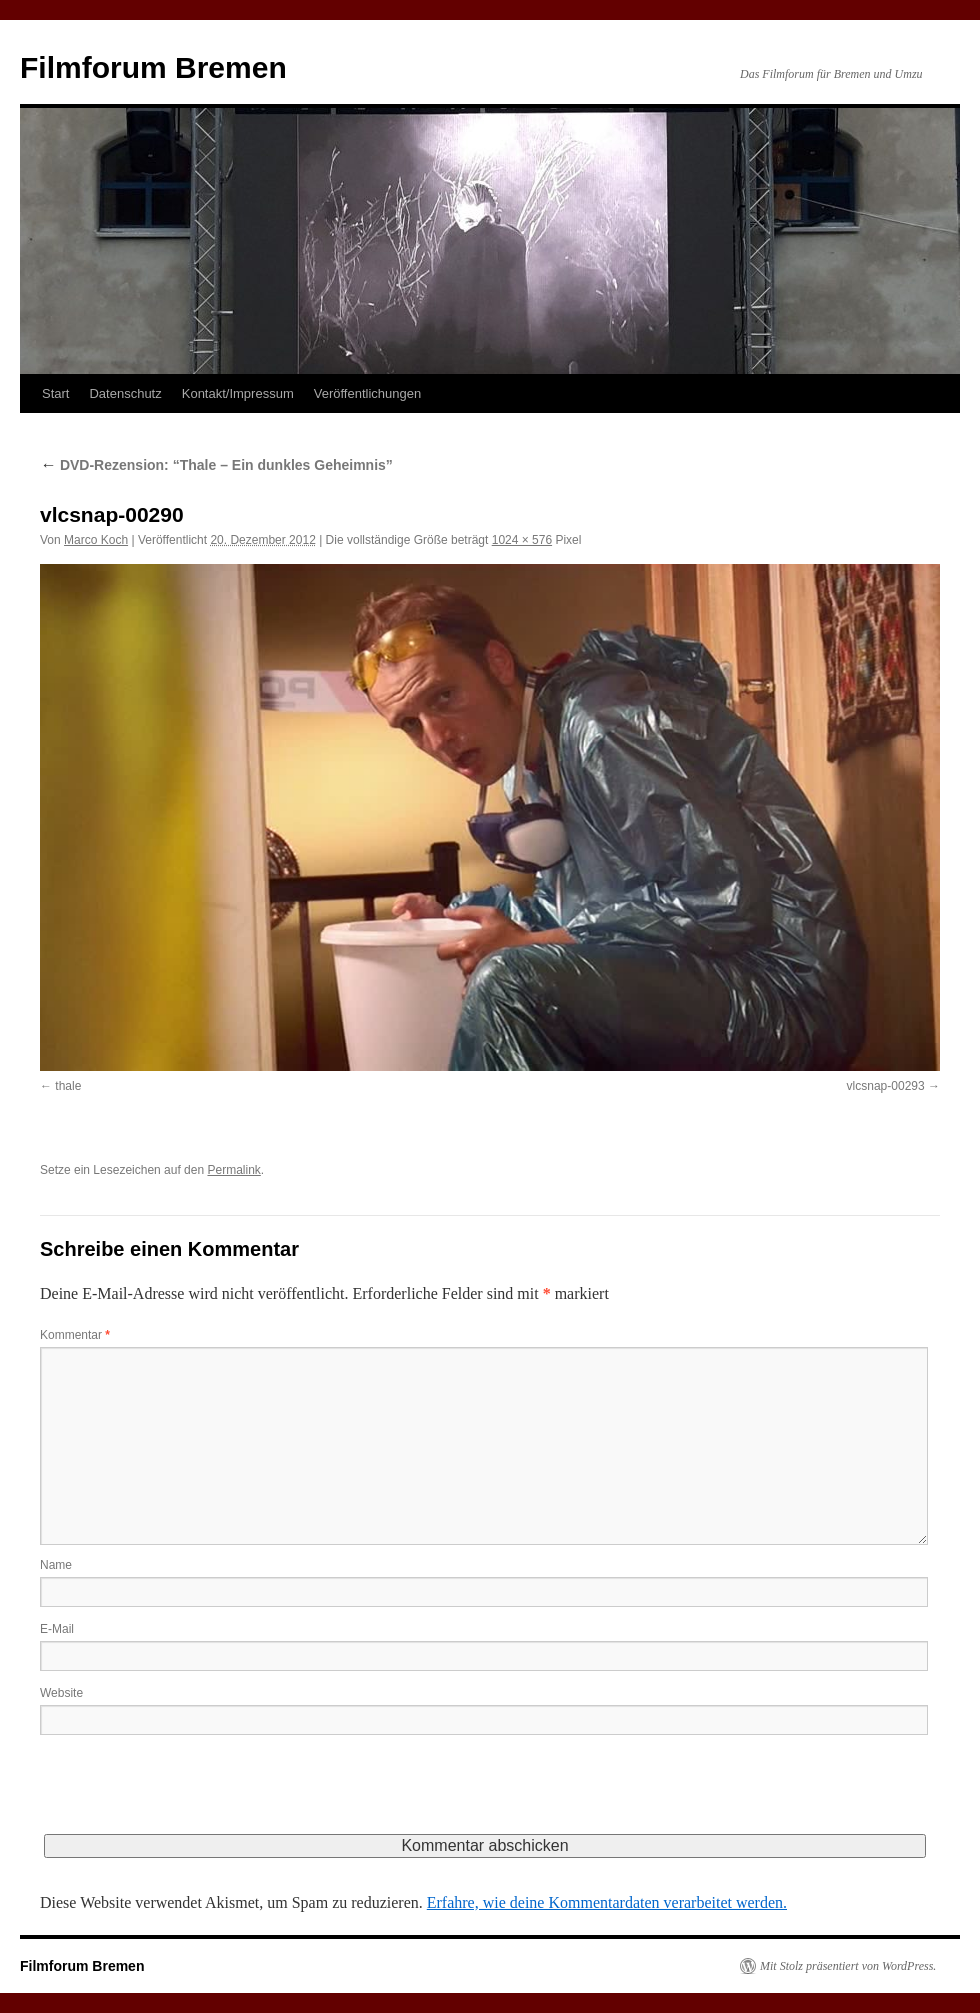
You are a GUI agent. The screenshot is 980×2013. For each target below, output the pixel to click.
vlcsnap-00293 (886, 1086)
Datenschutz (125, 393)
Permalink (233, 1170)
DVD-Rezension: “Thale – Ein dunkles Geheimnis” (216, 465)
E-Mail (57, 1629)
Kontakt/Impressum (238, 393)
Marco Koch (96, 540)
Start (55, 393)
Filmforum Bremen (153, 67)
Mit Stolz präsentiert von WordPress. (848, 1966)
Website (61, 1693)
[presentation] (192, 1795)
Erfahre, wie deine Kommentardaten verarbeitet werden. (607, 1902)
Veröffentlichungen (367, 393)
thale (68, 1086)
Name (56, 1565)
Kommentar (75, 1335)
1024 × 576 (522, 540)
